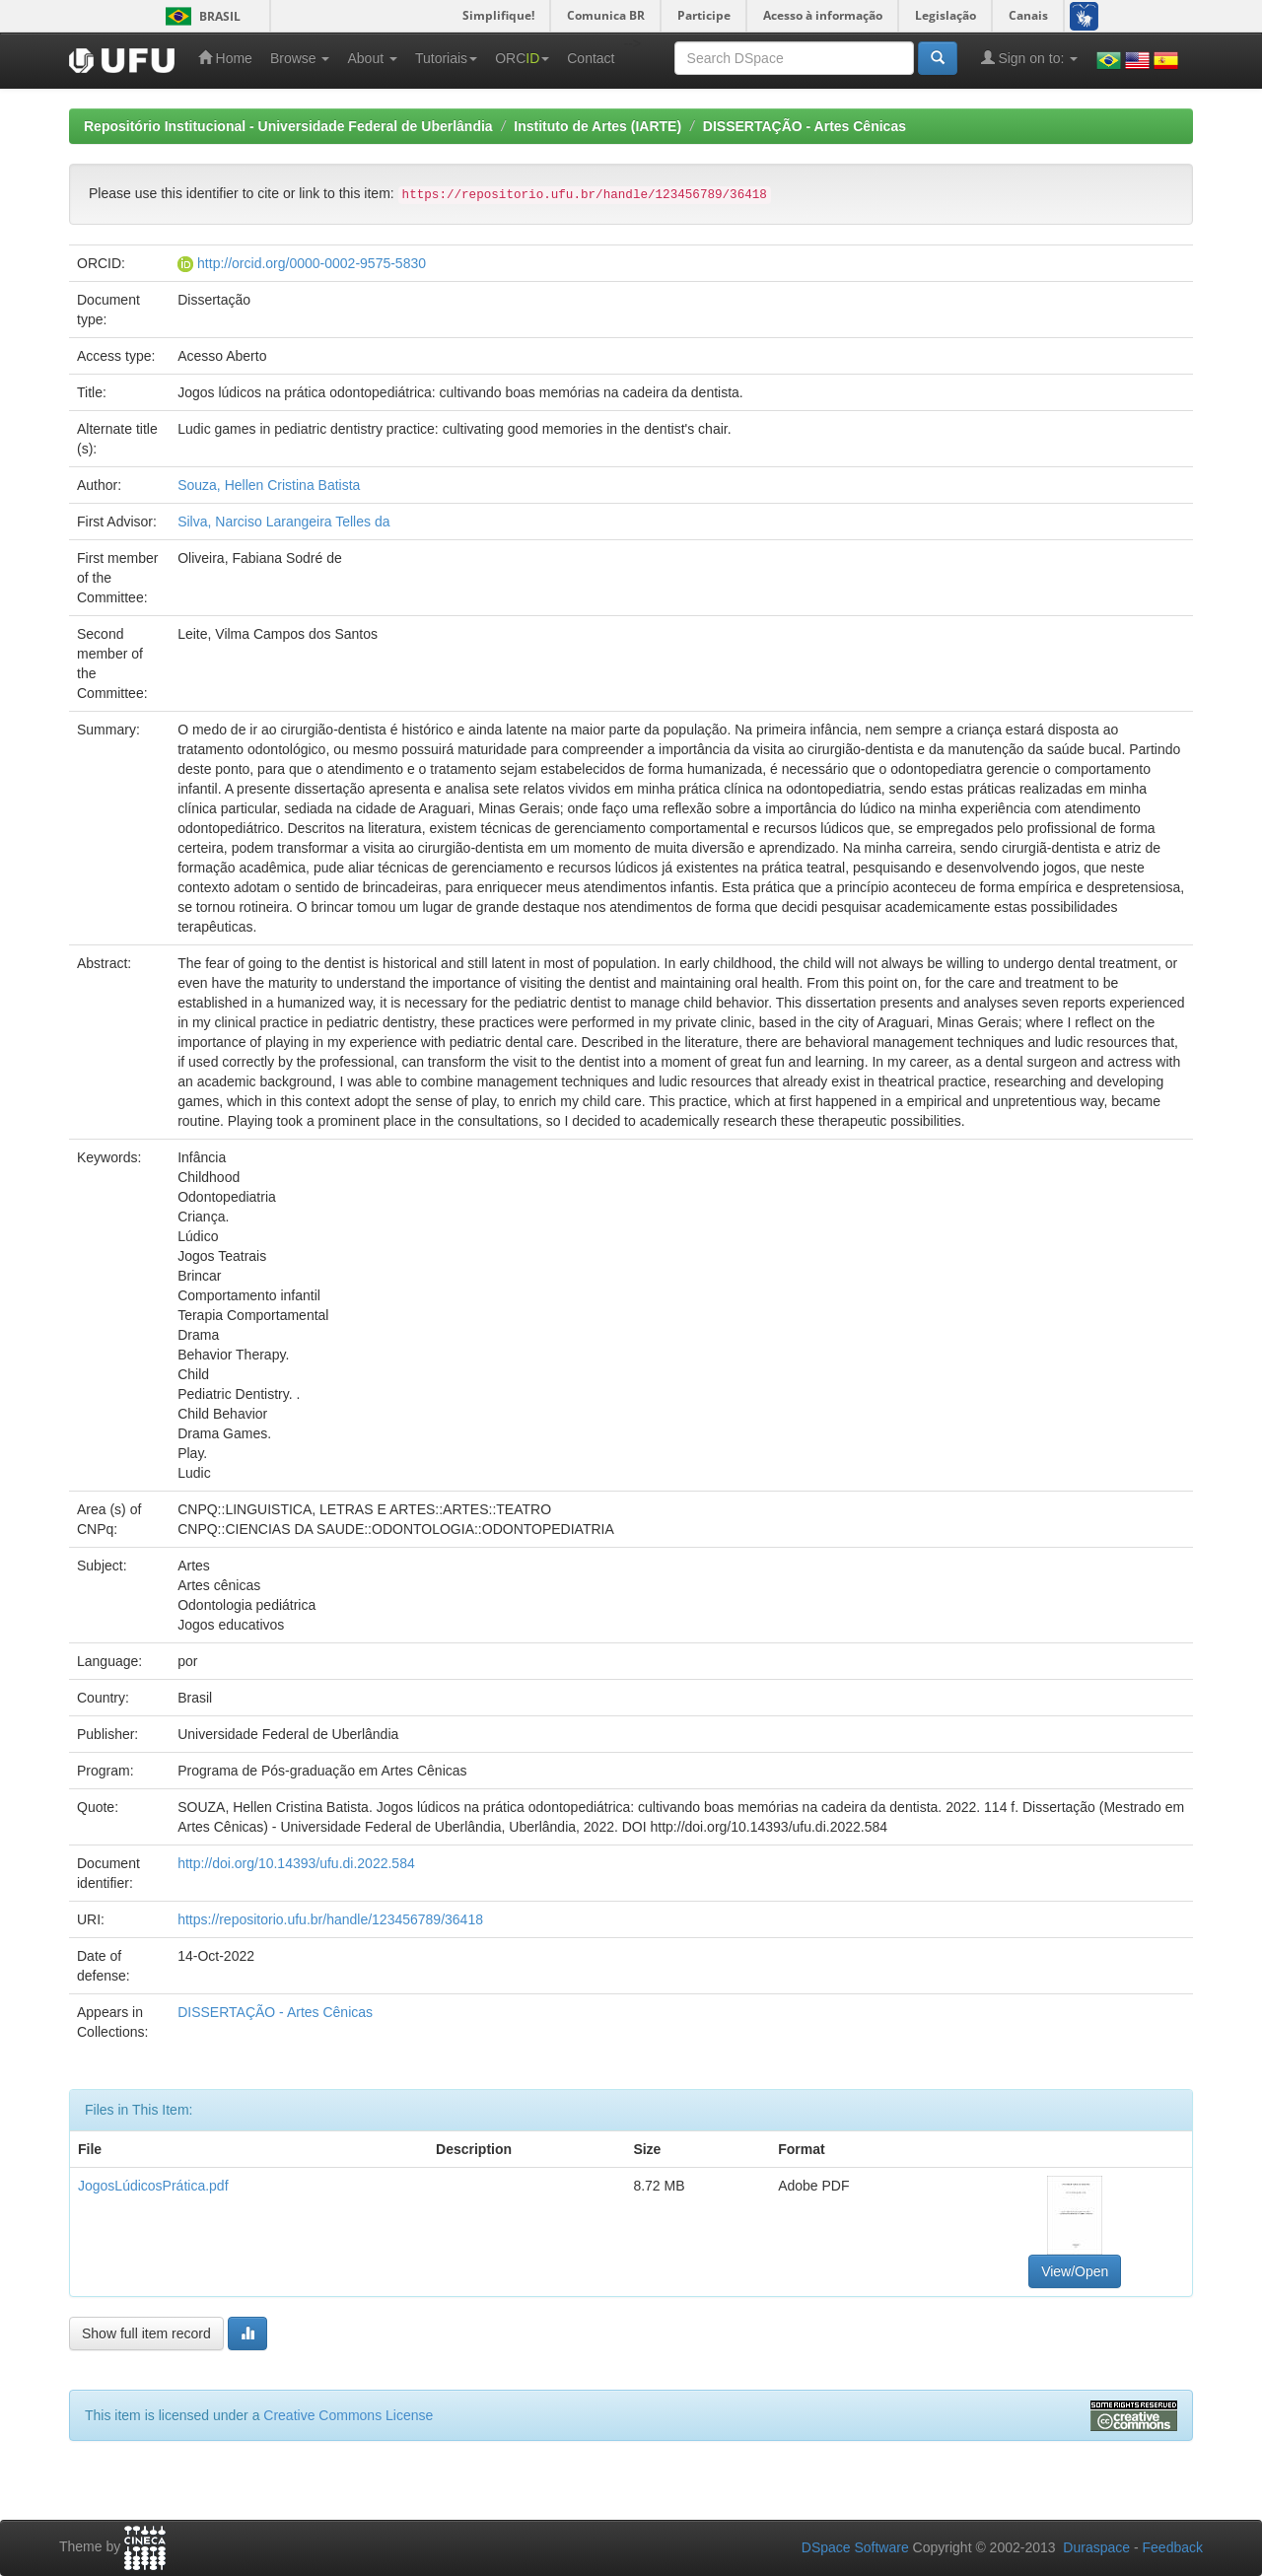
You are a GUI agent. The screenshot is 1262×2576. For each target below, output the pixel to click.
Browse (300, 58)
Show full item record (146, 2333)
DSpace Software (855, 2547)
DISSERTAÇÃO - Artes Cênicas (804, 126)
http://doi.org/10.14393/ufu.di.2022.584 (296, 1863)
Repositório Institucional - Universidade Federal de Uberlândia (288, 126)
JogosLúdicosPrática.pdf (153, 2185)
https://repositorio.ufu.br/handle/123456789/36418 (330, 1919)
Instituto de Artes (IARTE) (597, 126)
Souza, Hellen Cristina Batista (268, 485)
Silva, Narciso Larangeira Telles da (283, 521)
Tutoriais (446, 58)
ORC (522, 58)
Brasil (199, 16)
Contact (590, 58)
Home (225, 57)
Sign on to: (1030, 57)
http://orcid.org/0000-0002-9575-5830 (311, 263)
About (371, 58)
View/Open (1074, 2271)
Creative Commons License (348, 2415)
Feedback (1173, 2547)
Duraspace (1096, 2547)
